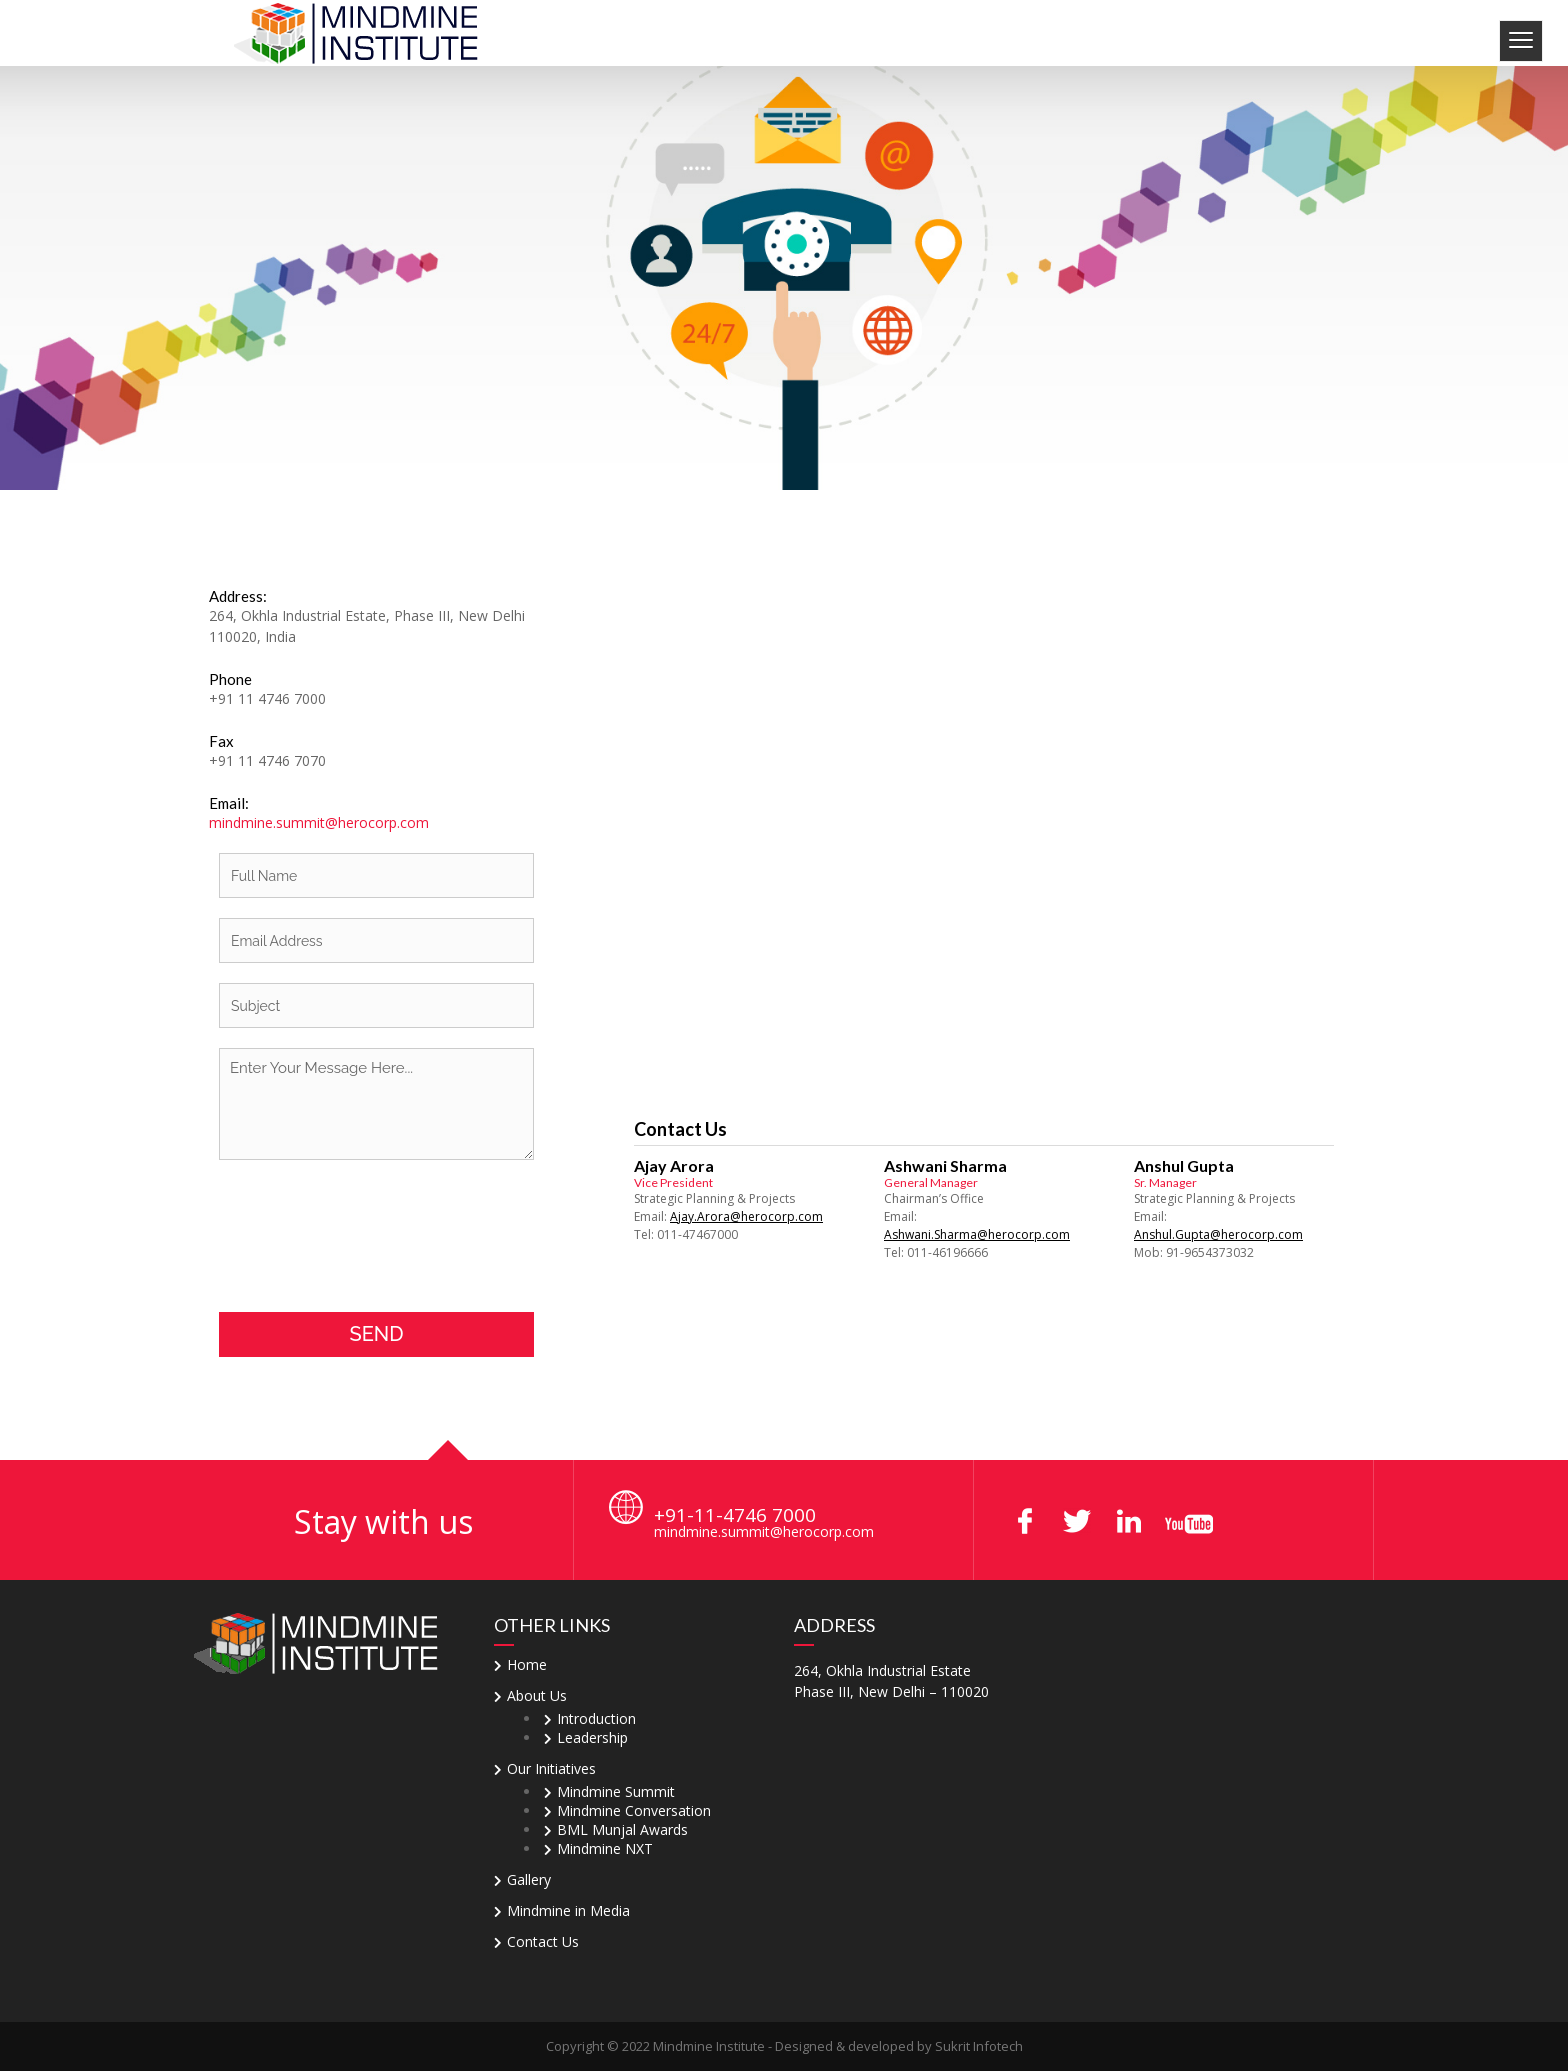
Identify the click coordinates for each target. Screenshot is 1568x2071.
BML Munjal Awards (622, 1829)
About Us (537, 1695)
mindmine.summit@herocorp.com (319, 822)
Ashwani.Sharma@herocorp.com (977, 1234)
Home (527, 1664)
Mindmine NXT (605, 1848)
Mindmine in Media (568, 1910)
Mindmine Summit (616, 1791)
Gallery (529, 1879)
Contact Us (543, 1941)
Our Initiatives (551, 1768)
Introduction (596, 1718)
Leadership (592, 1737)
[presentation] (371, 1236)
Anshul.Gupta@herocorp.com (1218, 1234)
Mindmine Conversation (634, 1810)
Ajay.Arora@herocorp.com (746, 1216)
